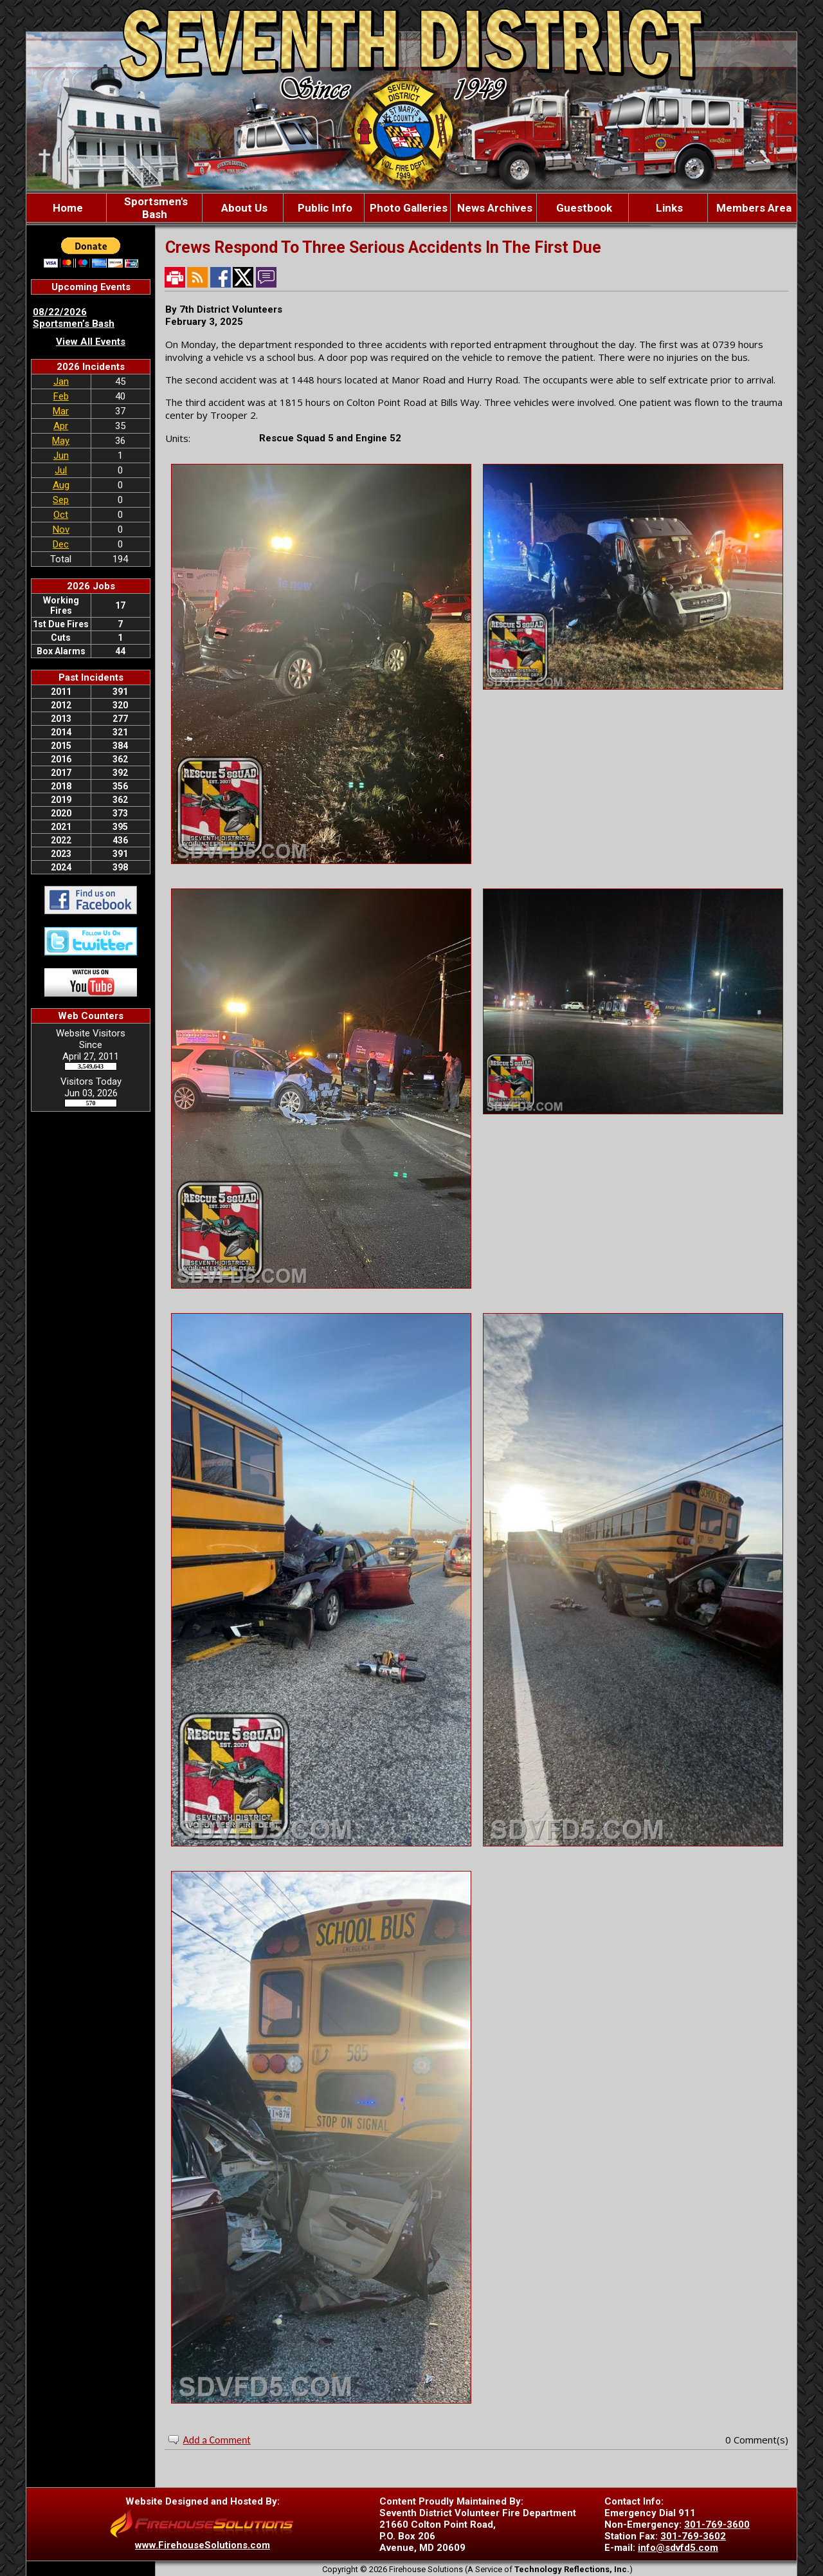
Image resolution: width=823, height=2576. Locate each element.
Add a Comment (217, 2440)
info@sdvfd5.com (678, 2547)
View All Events (90, 341)
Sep (61, 500)
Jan (61, 381)
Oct (60, 514)
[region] (411, 208)
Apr (60, 426)
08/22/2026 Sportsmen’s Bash (73, 317)
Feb (61, 396)
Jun (61, 455)
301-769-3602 (693, 2536)
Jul (61, 470)
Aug (61, 485)
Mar (61, 411)
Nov (61, 529)
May (60, 440)
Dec (61, 544)
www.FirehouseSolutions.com (202, 2545)
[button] (243, 208)
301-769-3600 (717, 2524)
